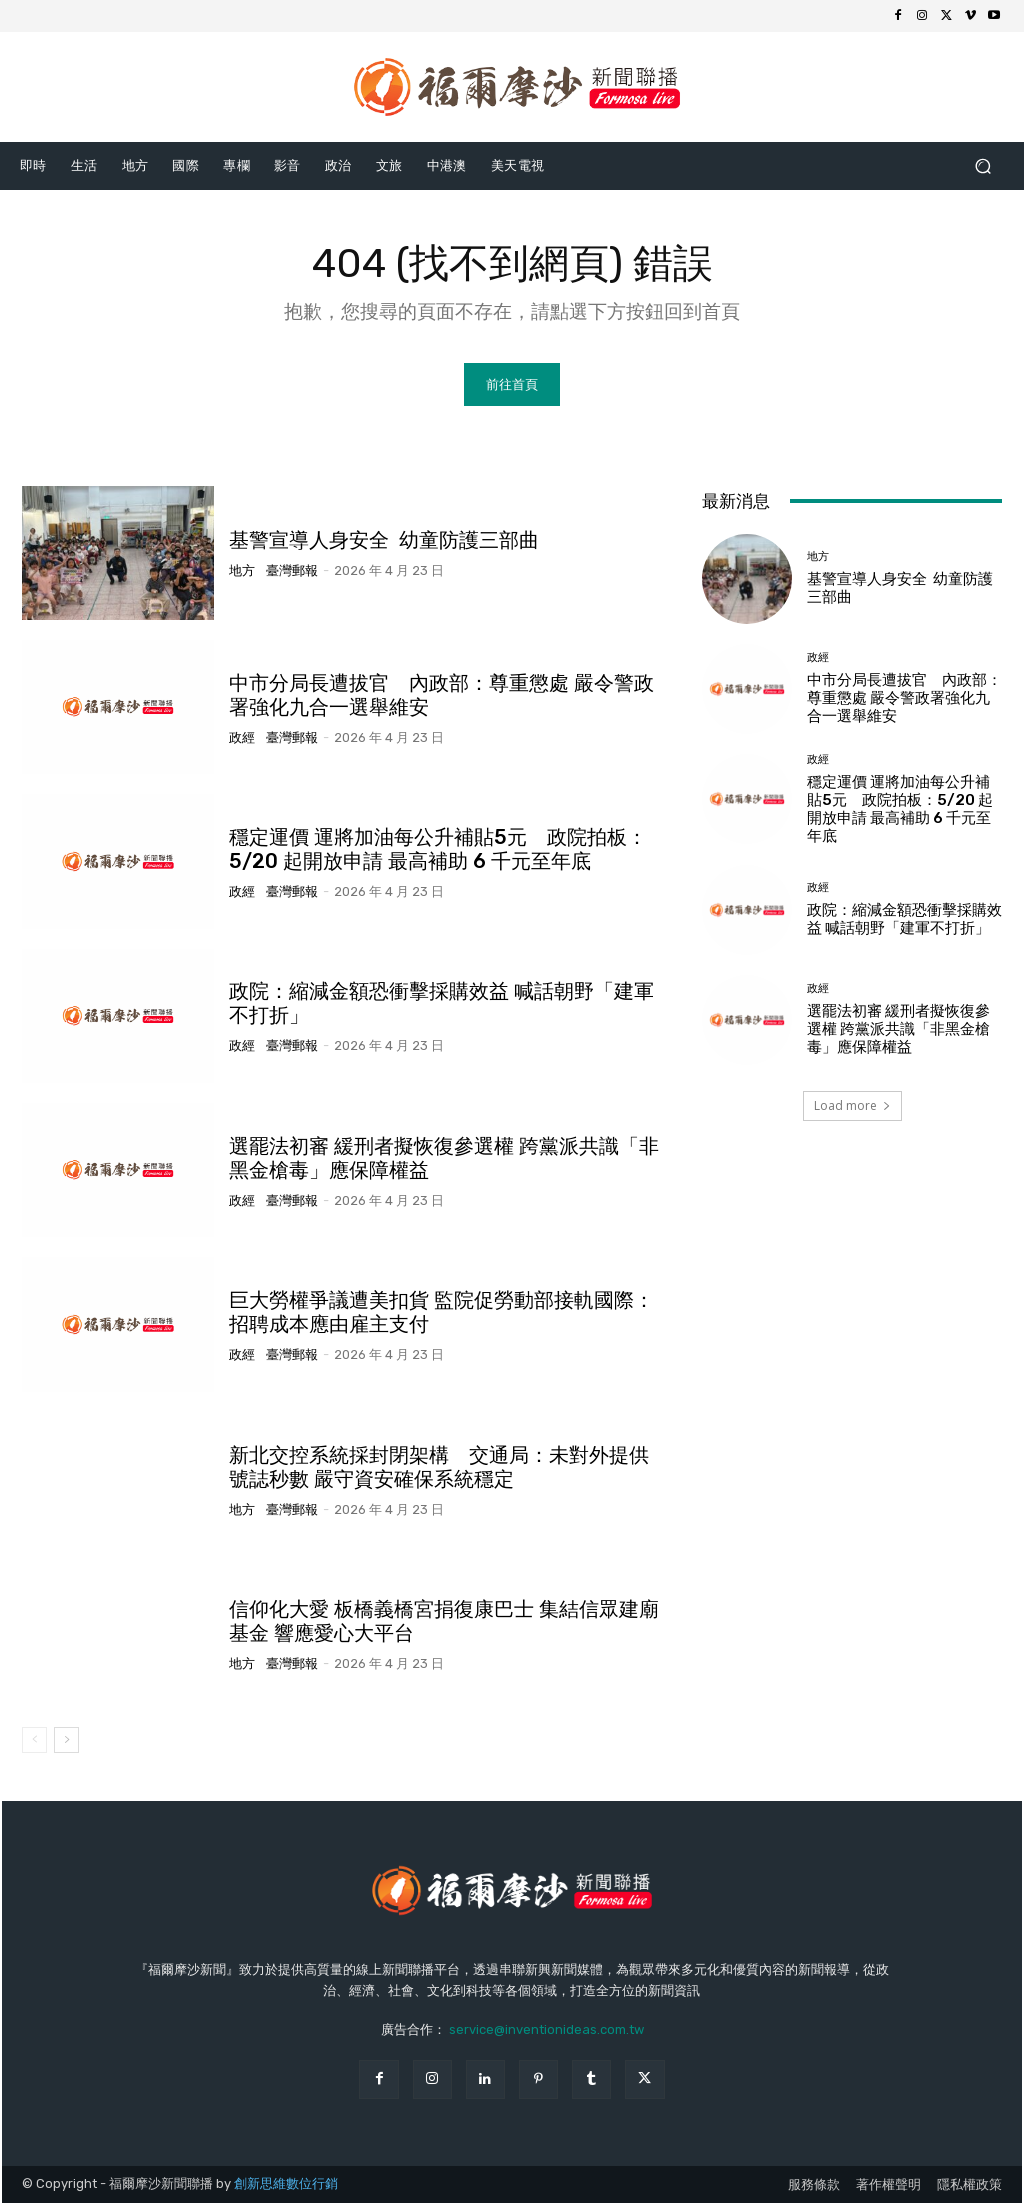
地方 (242, 570)
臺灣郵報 (292, 570)
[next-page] (66, 1740)
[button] (982, 165)
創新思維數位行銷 (286, 2183)
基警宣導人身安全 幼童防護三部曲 (384, 540)
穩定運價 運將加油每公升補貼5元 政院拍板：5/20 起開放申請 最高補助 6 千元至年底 (438, 849)
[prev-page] (34, 1740)
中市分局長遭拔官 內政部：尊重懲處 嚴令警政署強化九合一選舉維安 (904, 698)
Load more (852, 1105)
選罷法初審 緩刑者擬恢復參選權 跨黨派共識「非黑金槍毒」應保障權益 (898, 1029)
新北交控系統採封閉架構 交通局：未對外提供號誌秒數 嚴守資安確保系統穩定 (439, 1467)
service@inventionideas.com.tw (546, 2029)
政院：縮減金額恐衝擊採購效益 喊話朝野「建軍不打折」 (904, 919)
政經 (242, 737)
